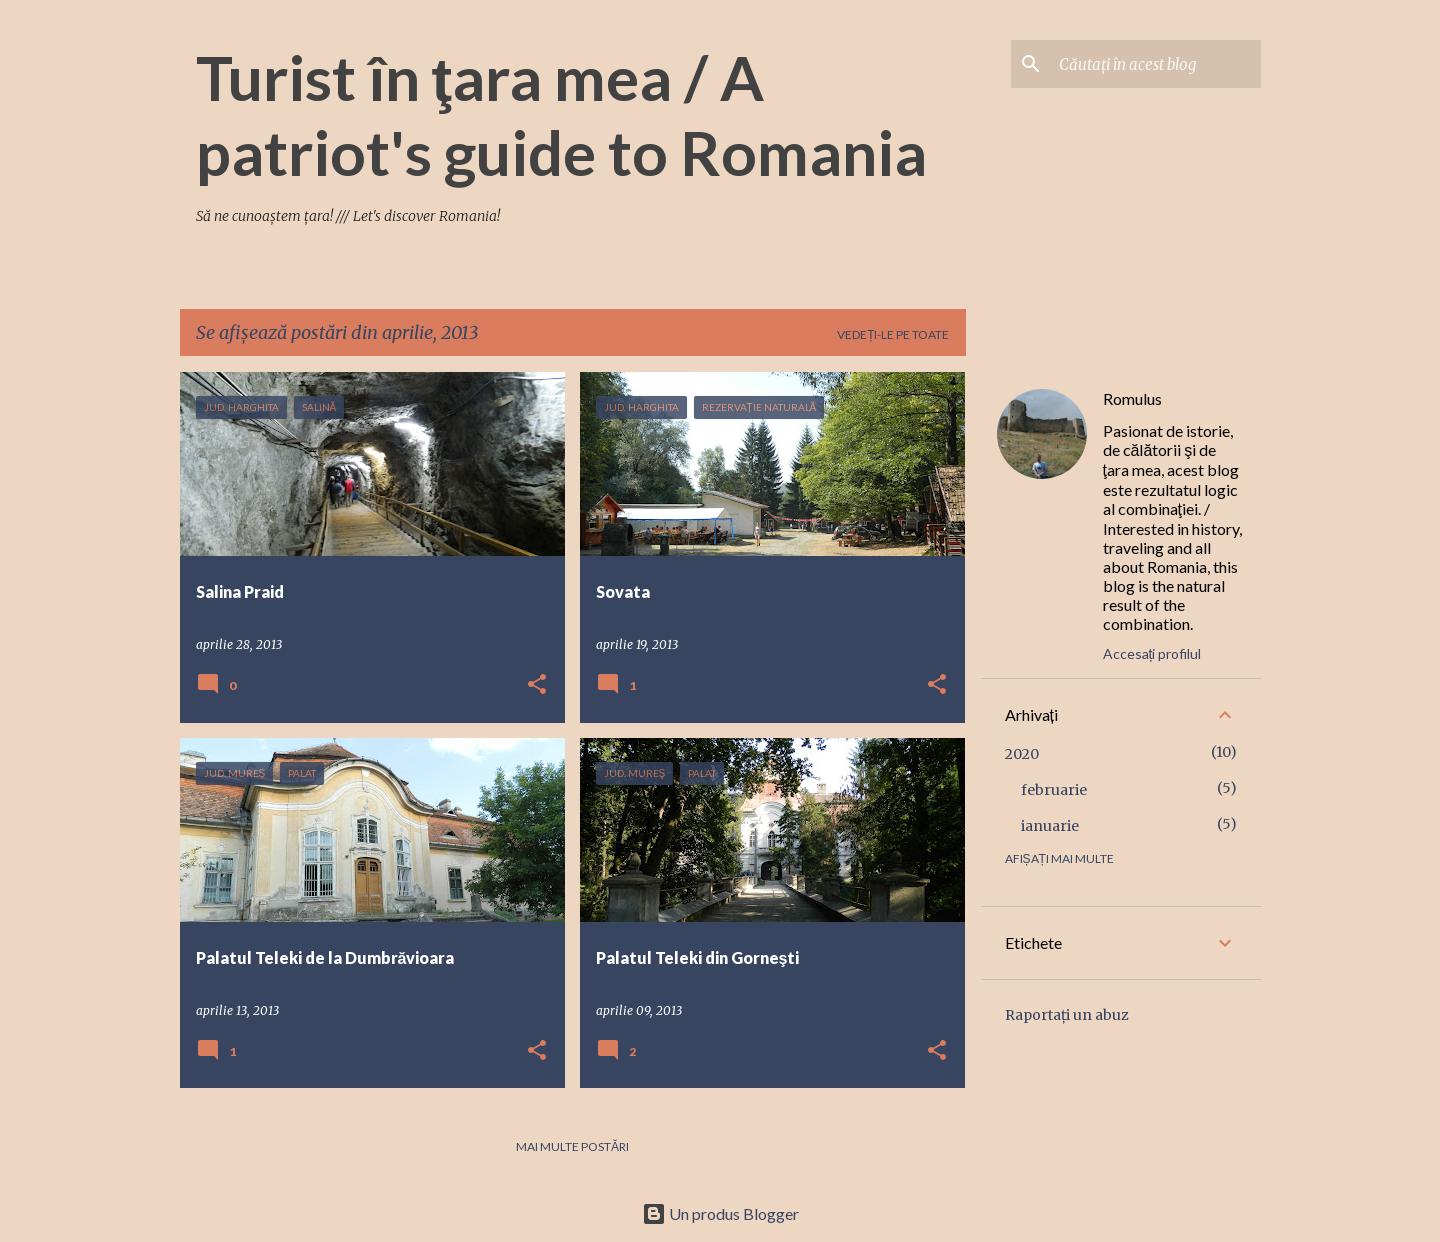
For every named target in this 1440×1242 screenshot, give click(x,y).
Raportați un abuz (1067, 1015)
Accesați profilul (1152, 653)
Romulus (1132, 398)
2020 (1022, 754)
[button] (537, 685)
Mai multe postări (572, 1146)
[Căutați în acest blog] (1156, 64)
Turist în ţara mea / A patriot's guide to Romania (561, 114)
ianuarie (1050, 826)
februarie (1054, 790)
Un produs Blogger (720, 1213)
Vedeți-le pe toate (893, 334)
